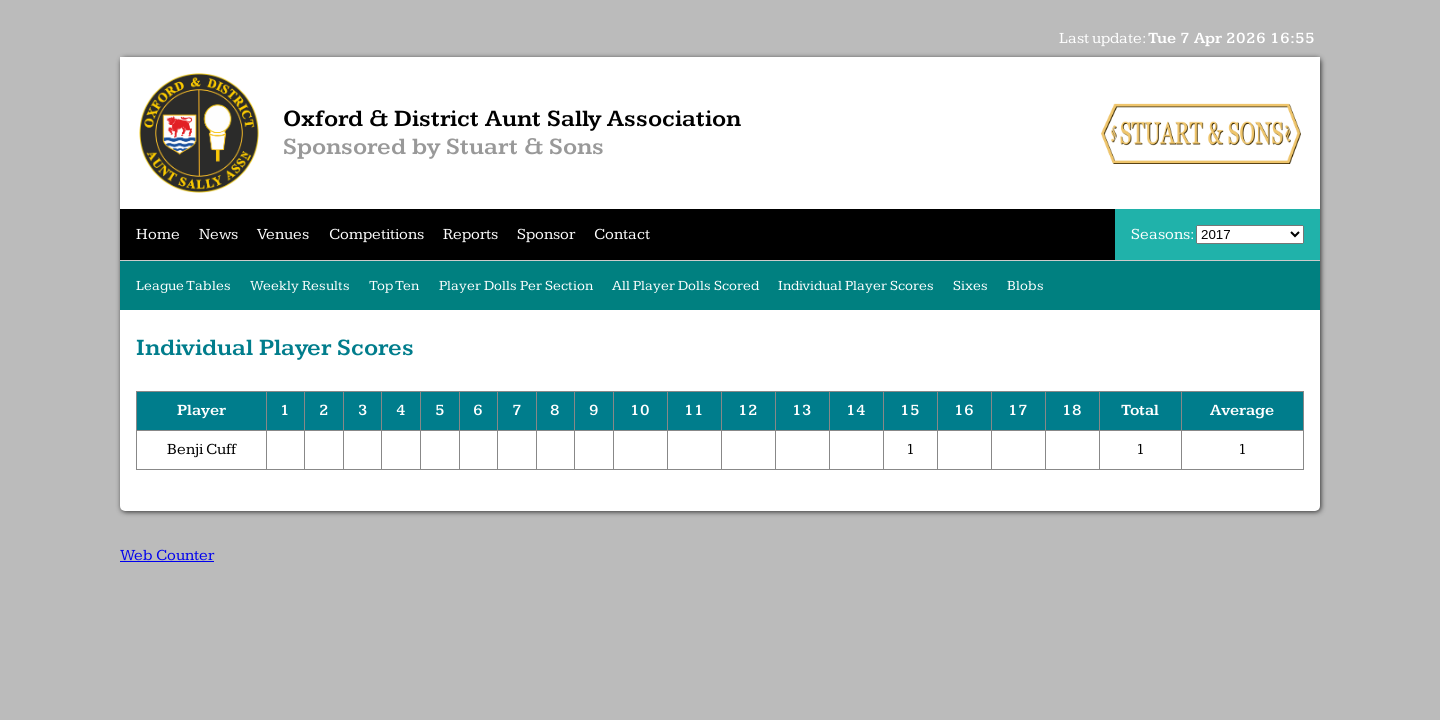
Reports (470, 234)
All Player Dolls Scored (685, 285)
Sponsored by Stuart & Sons (443, 147)
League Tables (183, 285)
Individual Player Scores (856, 285)
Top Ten (394, 285)
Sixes (970, 285)
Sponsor (546, 234)
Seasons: (1163, 234)
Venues (283, 234)
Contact (622, 234)
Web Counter (167, 555)
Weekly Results (300, 285)
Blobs (1025, 285)
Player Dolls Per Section (516, 285)
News (218, 234)
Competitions (376, 234)
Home (158, 234)
